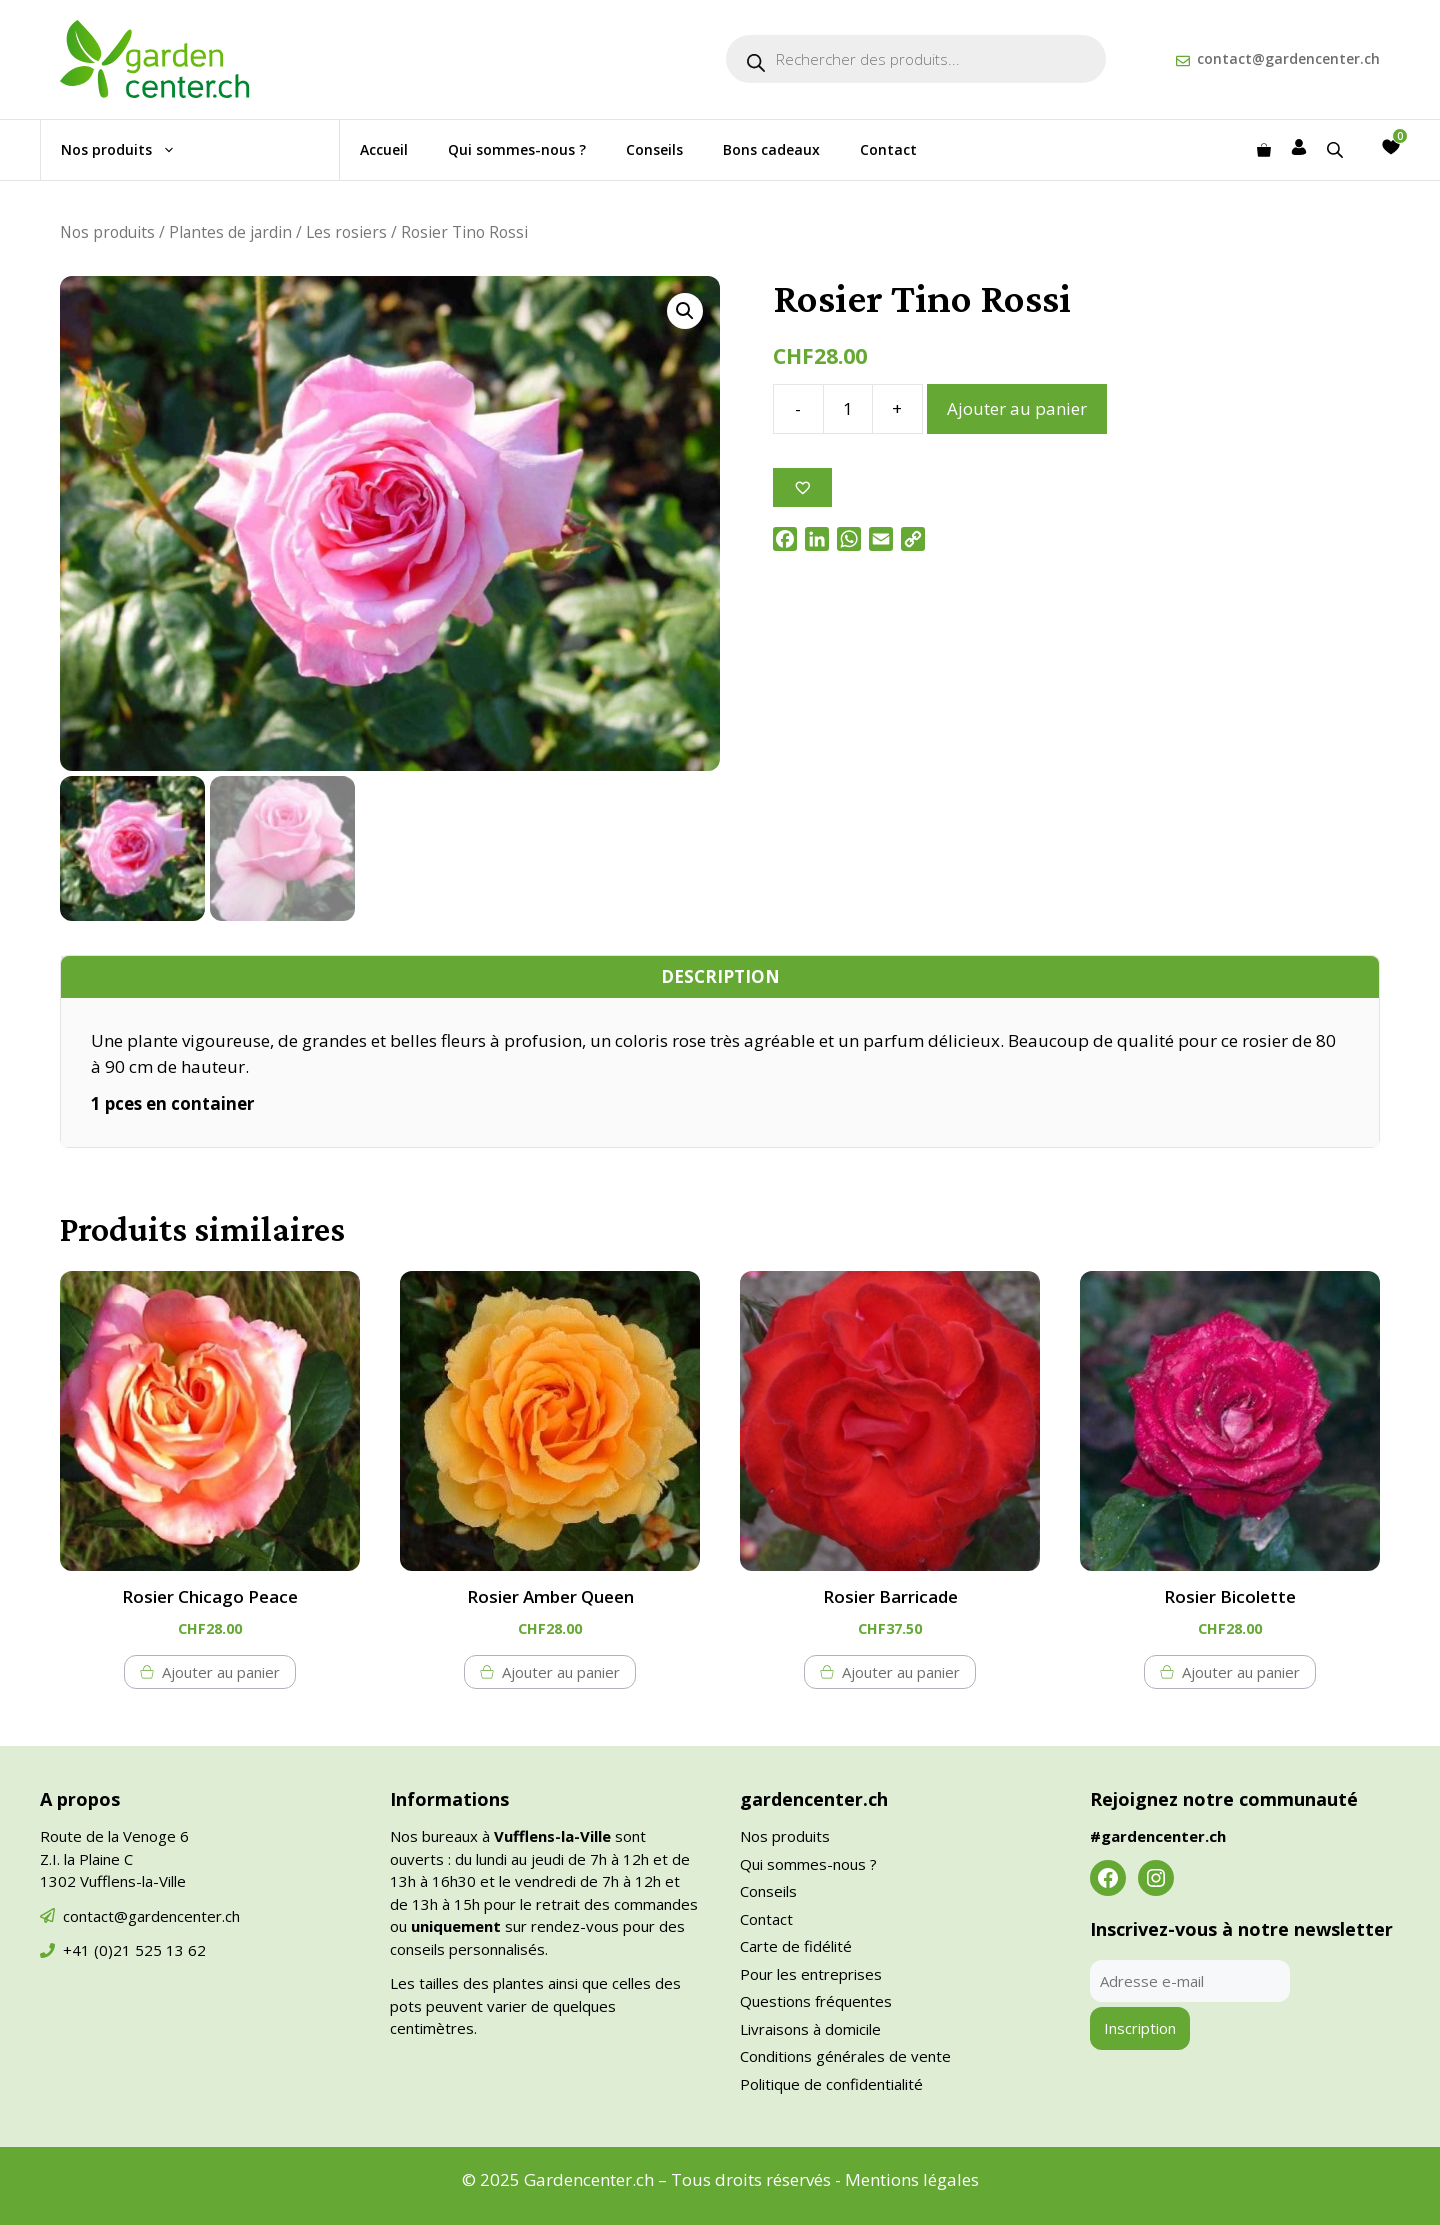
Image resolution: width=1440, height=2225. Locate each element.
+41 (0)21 (99, 1950)
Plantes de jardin (230, 232)
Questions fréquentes (816, 2001)
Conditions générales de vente (845, 2056)
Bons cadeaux (771, 149)
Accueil (384, 149)
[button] (685, 311)
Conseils (654, 149)
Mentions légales (912, 2179)
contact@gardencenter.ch (1288, 58)
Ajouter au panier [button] (221, 1672)
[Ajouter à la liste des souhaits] (802, 487)
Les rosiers (346, 232)
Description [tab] (720, 976)
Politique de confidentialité (831, 2084)
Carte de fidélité (796, 1946)
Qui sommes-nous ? (517, 149)
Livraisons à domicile (810, 2029)
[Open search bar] (1337, 149)
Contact (888, 149)
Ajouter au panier (1017, 408)
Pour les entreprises (811, 1974)
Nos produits (128, 150)
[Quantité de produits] (848, 409)
